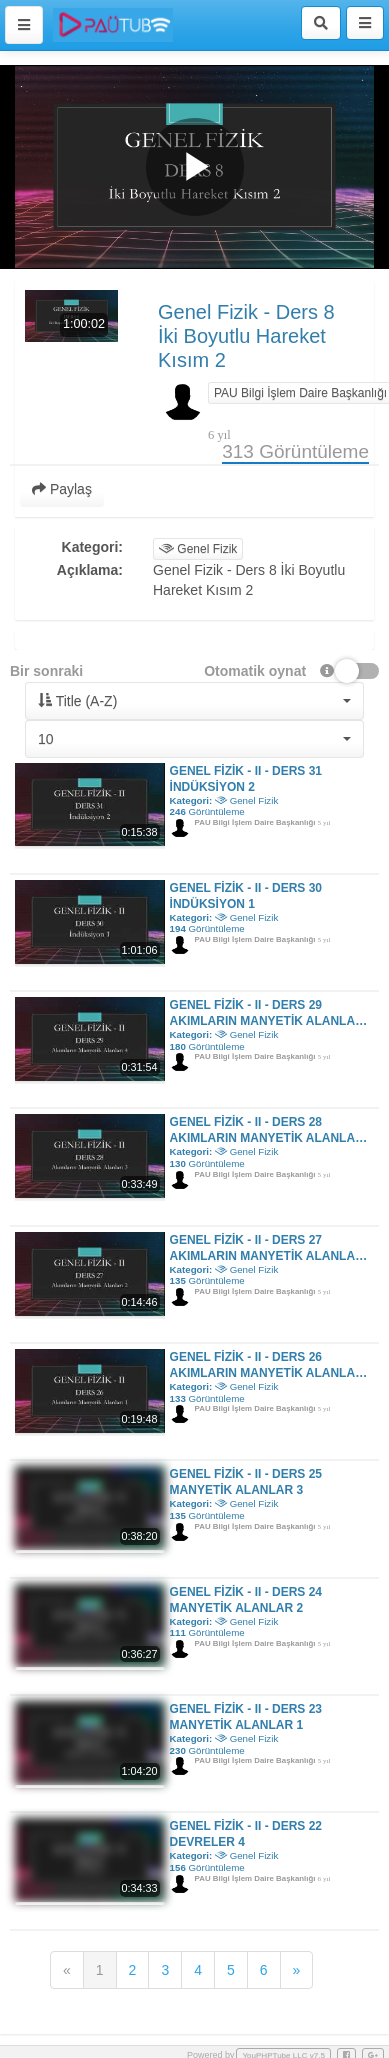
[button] (194, 701)
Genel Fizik (198, 549)
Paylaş (62, 489)
